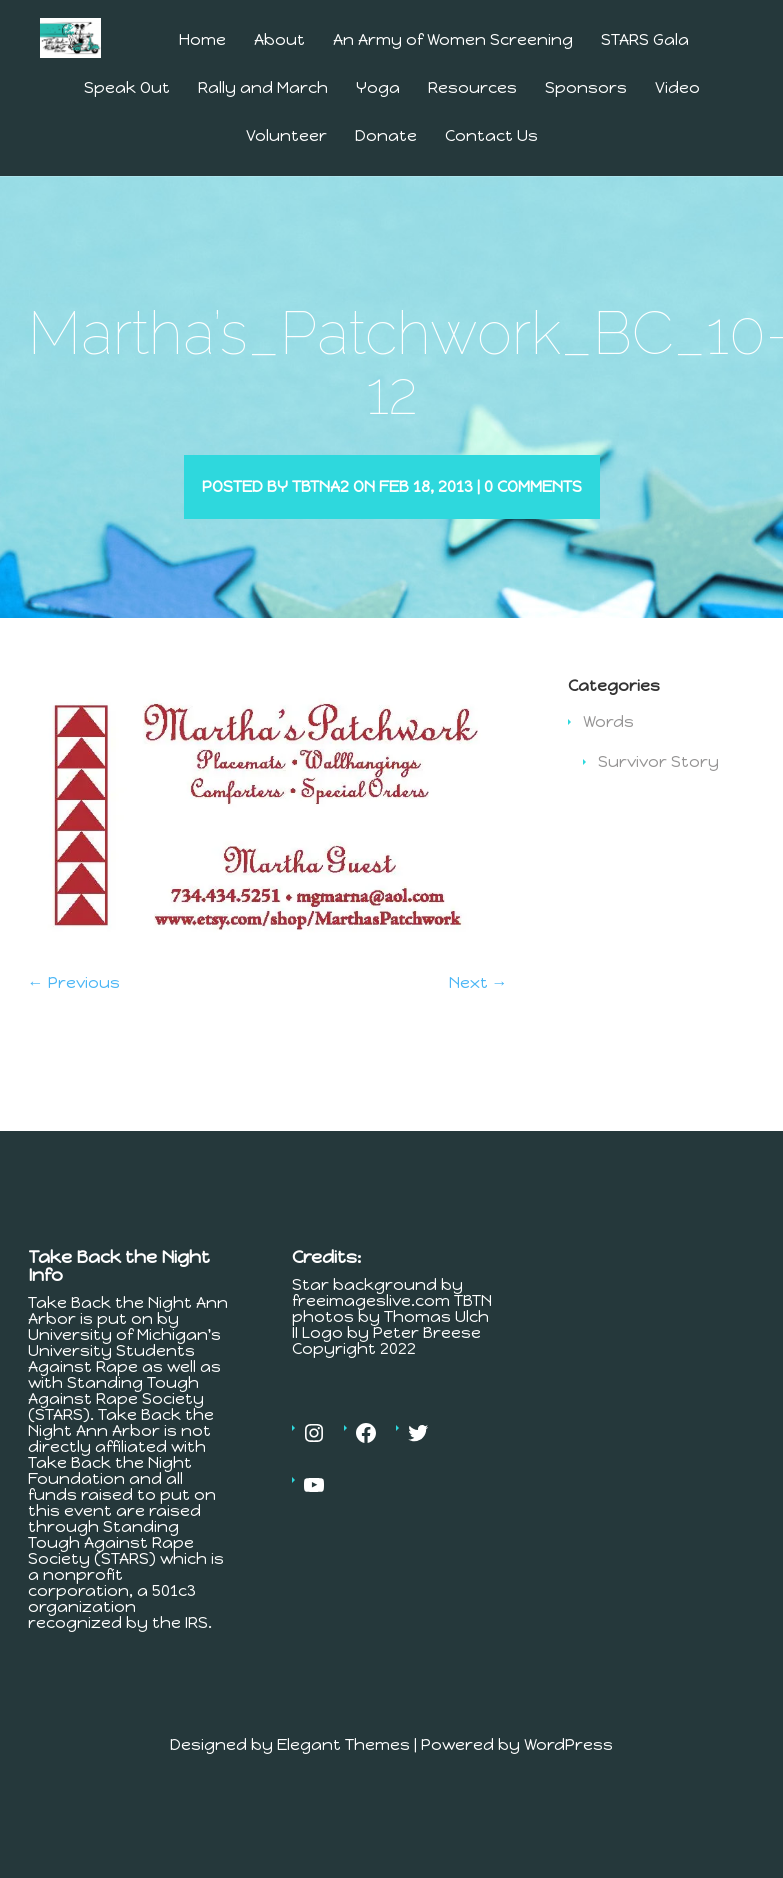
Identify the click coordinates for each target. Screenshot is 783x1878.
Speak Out (127, 88)
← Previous (74, 1011)
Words (608, 750)
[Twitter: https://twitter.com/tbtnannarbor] (418, 1462)
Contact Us (491, 136)
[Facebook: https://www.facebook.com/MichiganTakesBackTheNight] (366, 1462)
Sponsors (586, 88)
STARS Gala (645, 40)
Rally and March (263, 88)
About (279, 40)
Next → (478, 1011)
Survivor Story (658, 790)
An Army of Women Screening (453, 40)
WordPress (568, 1773)
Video (677, 88)
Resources (472, 88)
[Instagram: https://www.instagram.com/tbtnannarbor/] (314, 1462)
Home (202, 40)
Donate (386, 136)
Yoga (378, 88)
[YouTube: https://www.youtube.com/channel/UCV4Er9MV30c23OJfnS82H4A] (314, 1514)
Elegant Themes (343, 1773)
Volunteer (286, 136)
